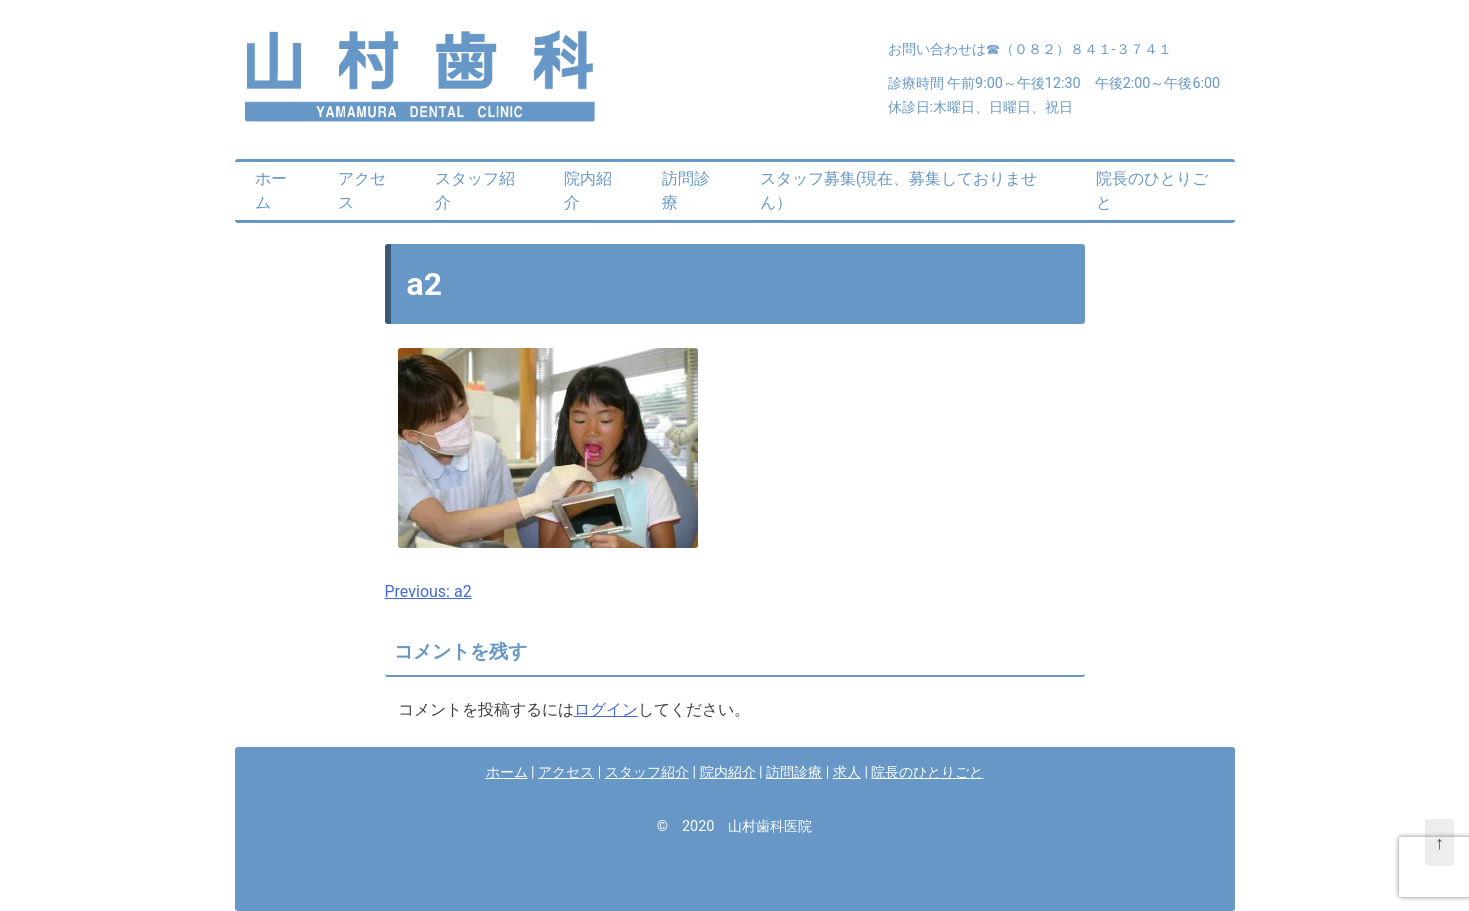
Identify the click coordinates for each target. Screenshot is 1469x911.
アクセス (362, 190)
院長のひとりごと (1152, 190)
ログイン (606, 709)
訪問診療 (686, 190)
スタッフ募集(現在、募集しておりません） (898, 190)
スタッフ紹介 (475, 190)
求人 (847, 772)
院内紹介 (588, 190)
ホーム (271, 190)
